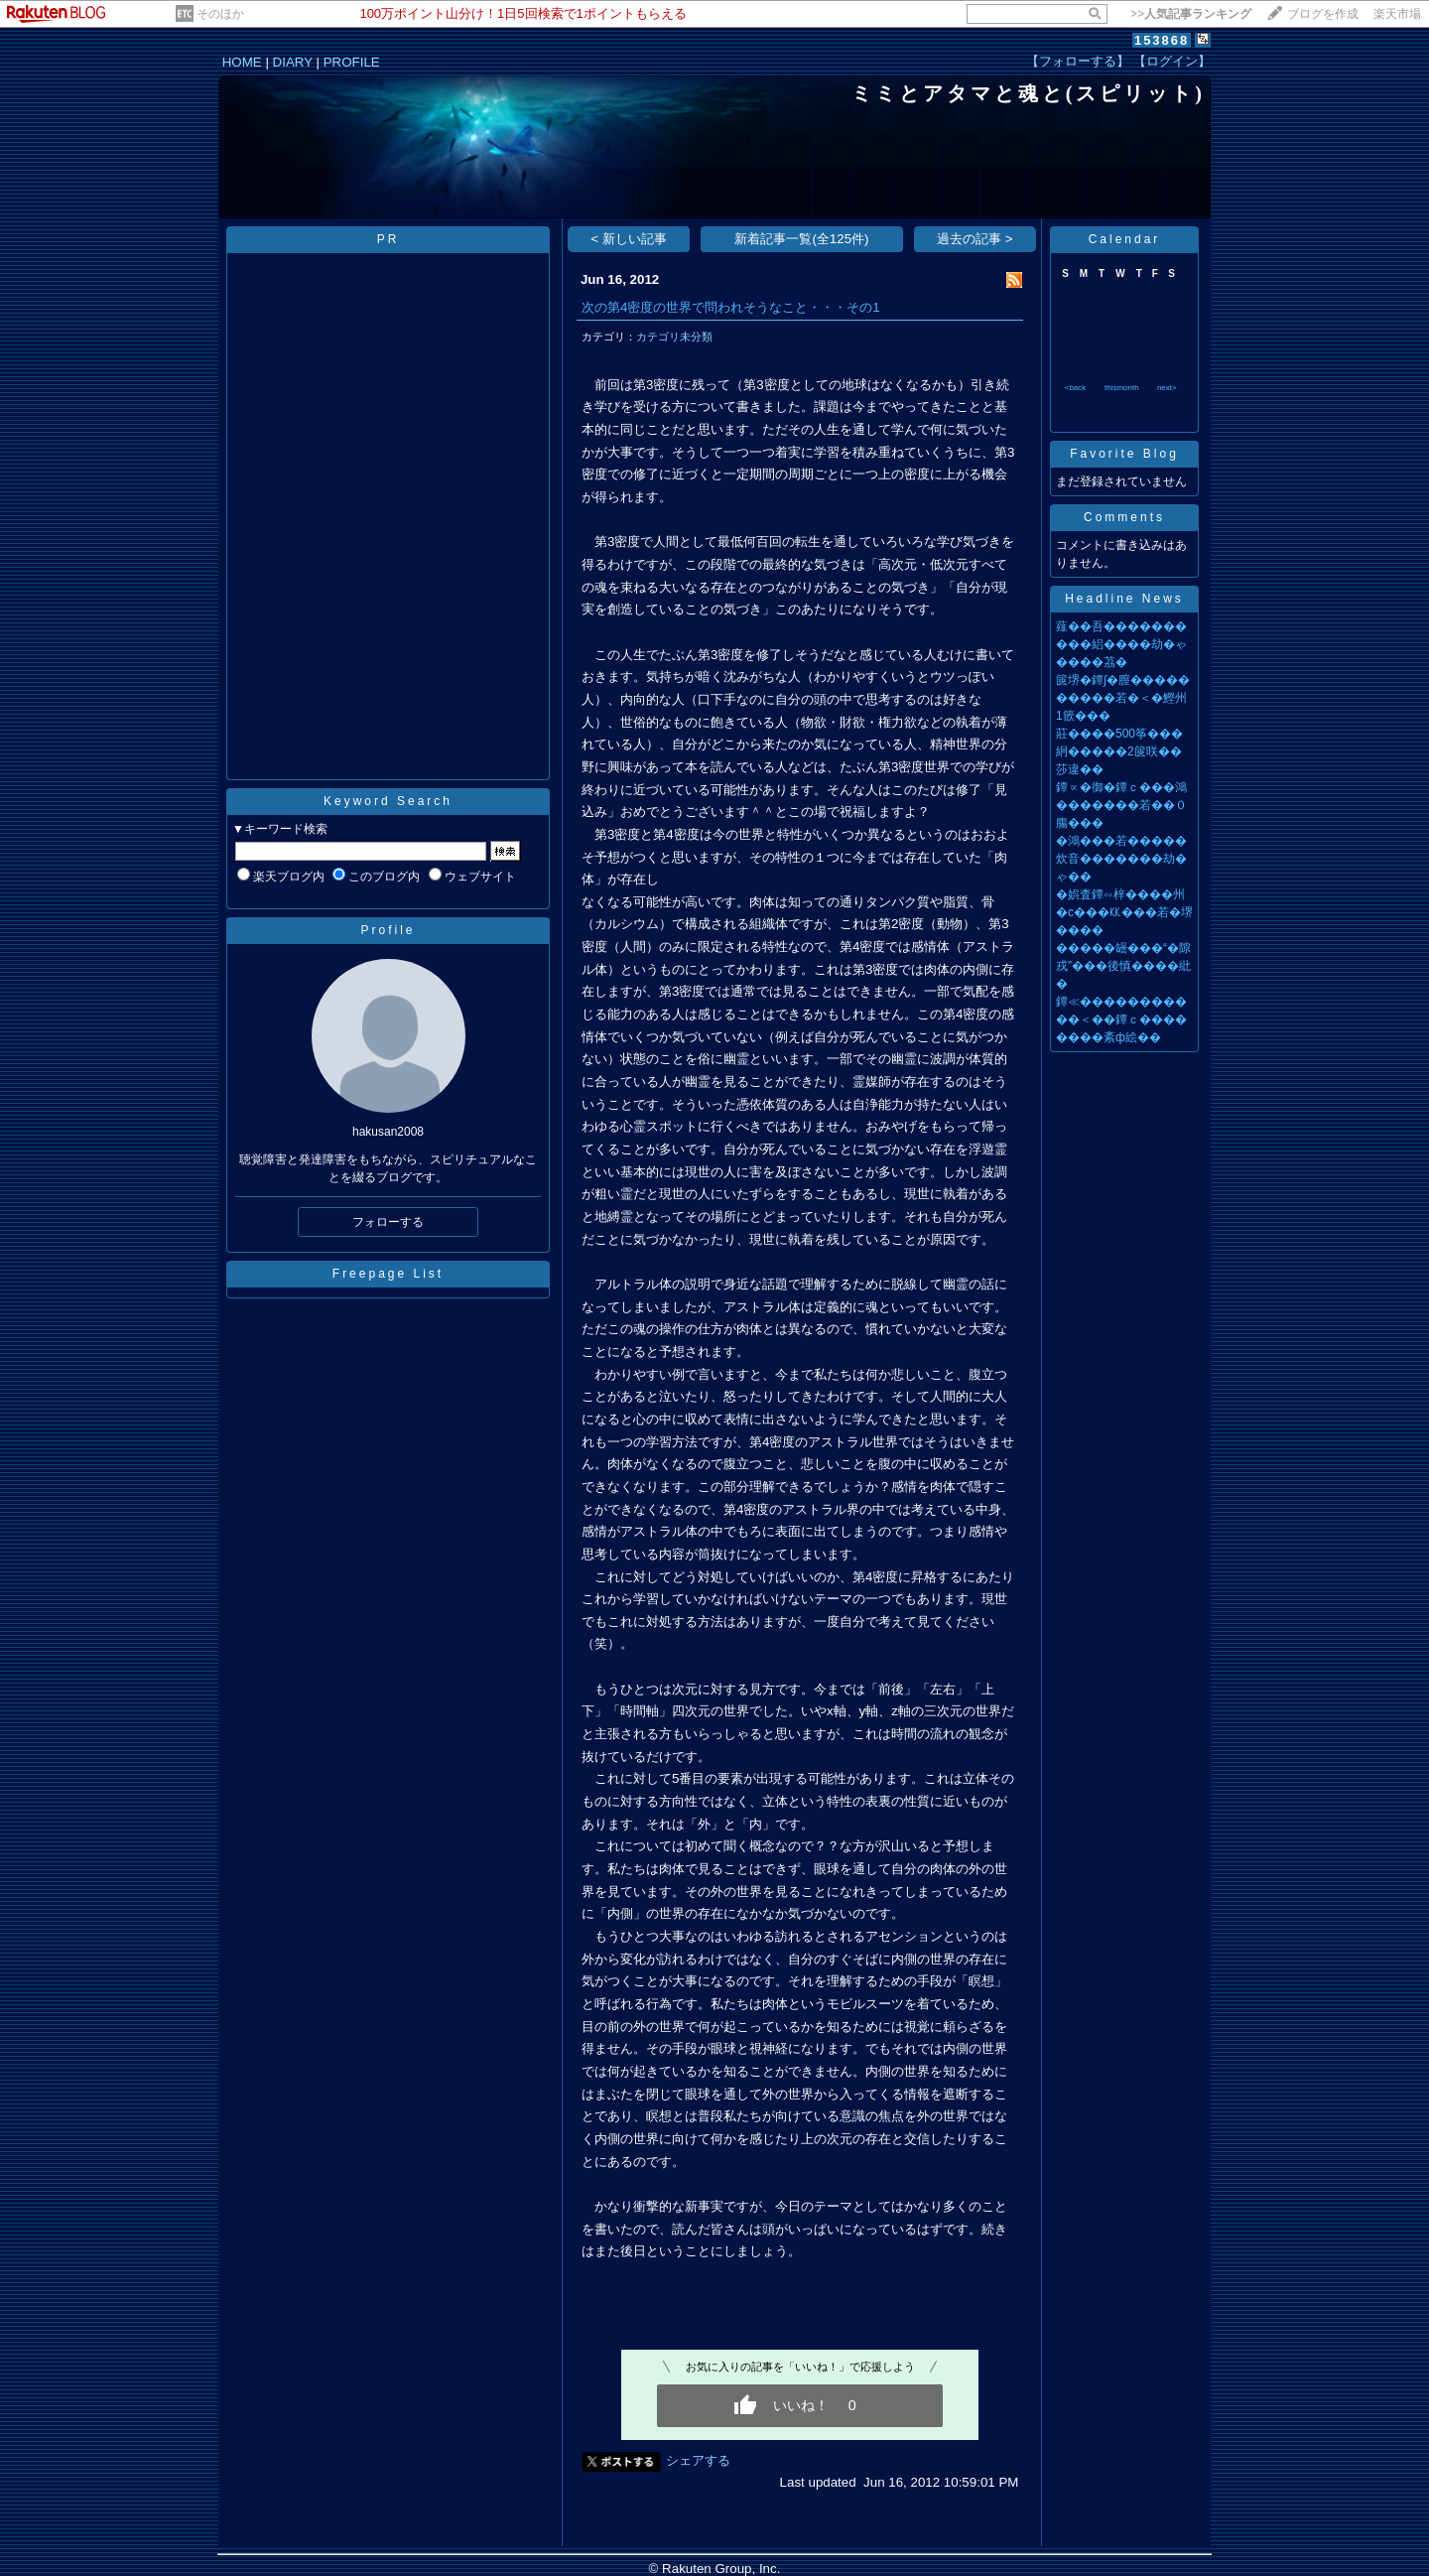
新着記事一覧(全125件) (801, 238)
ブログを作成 (1323, 14)
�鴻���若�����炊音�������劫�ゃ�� (1121, 858)
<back (1076, 387)
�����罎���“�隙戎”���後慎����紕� (1123, 966)
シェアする (698, 2460)
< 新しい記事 (628, 238)
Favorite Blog (1124, 454)
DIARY (293, 62)
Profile (387, 930)
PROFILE (352, 62)
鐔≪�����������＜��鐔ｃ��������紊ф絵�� (1121, 1019)
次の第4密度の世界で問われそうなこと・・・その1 (731, 307)
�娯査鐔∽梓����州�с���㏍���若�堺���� (1124, 912)
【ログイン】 (1172, 61)
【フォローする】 (1077, 61)
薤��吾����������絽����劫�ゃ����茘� (1121, 644)
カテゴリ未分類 (674, 336)
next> (1167, 387)
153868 (1161, 40)
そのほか (220, 14)
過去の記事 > (975, 238)
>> (1190, 14)
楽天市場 (1397, 14)
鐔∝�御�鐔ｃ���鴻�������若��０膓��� (1121, 805)
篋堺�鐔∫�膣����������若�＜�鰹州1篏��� (1123, 698)
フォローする (388, 1222)
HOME (242, 62)
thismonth (1121, 387)
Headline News (1124, 599)
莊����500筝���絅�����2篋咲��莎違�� (1119, 751)
